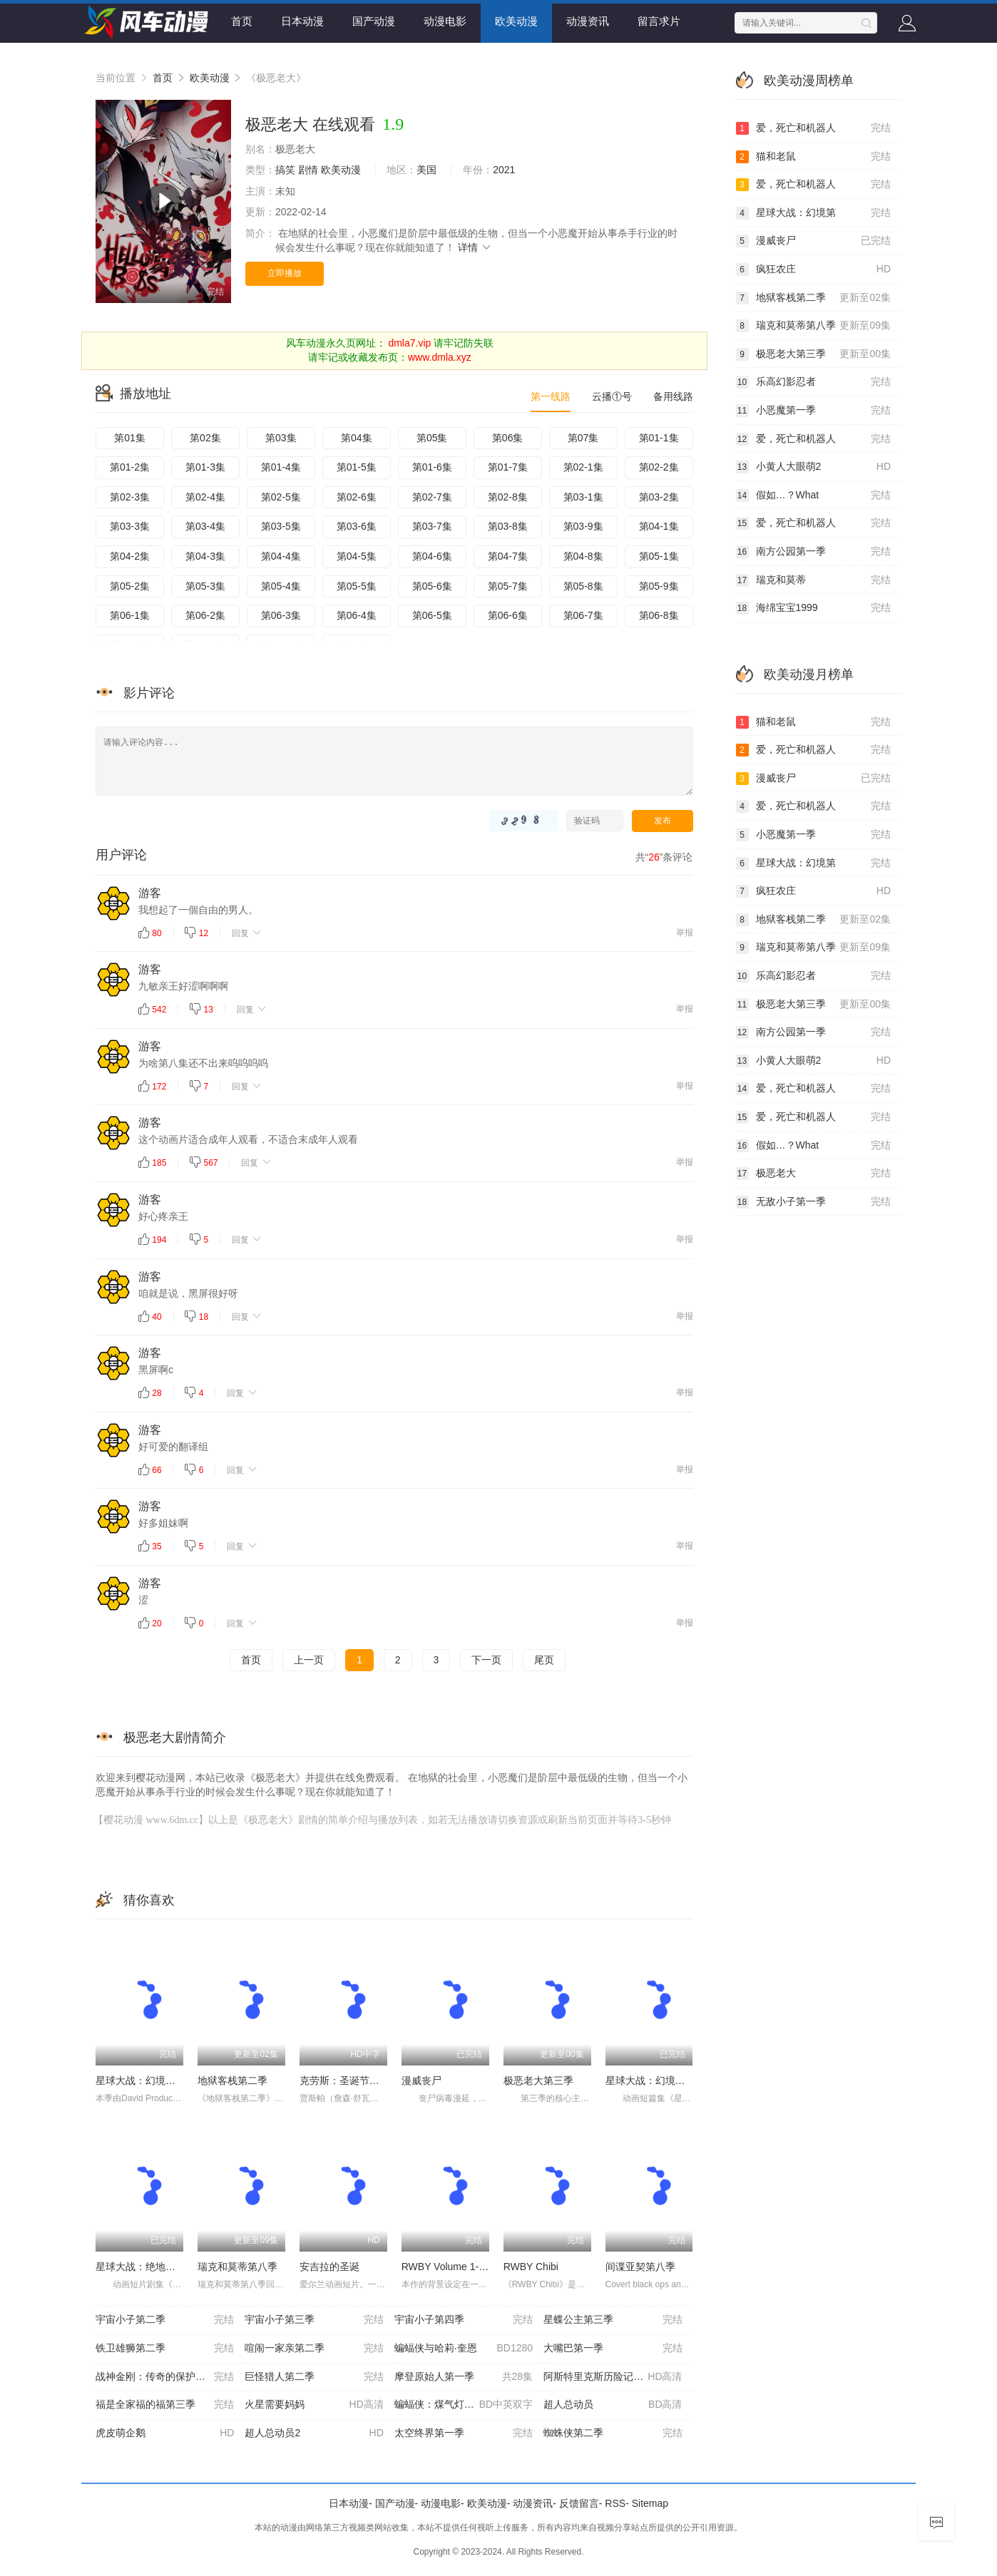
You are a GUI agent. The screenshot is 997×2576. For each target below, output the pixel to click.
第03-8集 (508, 526)
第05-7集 (508, 586)
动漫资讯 (587, 21)
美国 (426, 169)
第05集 (432, 437)
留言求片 (659, 21)
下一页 (486, 1660)
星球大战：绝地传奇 (140, 2266)
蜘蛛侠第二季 (612, 2433)
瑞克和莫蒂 (813, 580)
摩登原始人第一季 (463, 2377)
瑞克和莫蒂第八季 (237, 2266)
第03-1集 (583, 497)
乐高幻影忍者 (813, 382)
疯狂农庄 (813, 269)
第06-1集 (130, 615)
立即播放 (284, 273)
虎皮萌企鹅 (165, 2433)
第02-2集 (659, 467)
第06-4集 (357, 615)
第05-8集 (583, 586)
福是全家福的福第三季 (165, 2405)
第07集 (583, 437)
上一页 (309, 1660)
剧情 (308, 169)
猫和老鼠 (813, 157)
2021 (504, 169)
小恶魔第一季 (813, 411)
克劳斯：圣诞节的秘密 (349, 2080)
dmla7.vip (409, 343)
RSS (615, 2503)
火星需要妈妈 (314, 2405)
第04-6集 (432, 556)
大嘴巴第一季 (612, 2348)
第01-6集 (432, 467)
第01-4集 (281, 467)
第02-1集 (583, 467)
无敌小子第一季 (813, 1202)
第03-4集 (205, 526)
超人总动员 (612, 2405)
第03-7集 (432, 526)
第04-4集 (281, 556)
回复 (247, 932)
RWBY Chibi (530, 2266)
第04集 (356, 437)
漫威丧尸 (421, 2080)
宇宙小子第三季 (314, 2320)
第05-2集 (130, 586)
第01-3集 (205, 467)
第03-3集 (130, 526)
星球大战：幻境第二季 (655, 2080)
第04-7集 (508, 556)
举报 (684, 933)
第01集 (129, 437)
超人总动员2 (314, 2433)
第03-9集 (583, 526)
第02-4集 (205, 497)
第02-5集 (281, 497)
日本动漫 (302, 21)
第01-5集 (357, 467)
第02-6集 (357, 497)
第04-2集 (130, 556)
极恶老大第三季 (538, 2080)
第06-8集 (659, 615)
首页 (241, 21)
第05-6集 (432, 586)
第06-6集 (508, 615)
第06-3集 (281, 615)
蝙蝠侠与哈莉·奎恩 (463, 2348)
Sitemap (650, 2503)
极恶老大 (813, 1173)
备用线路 (673, 396)
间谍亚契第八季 (640, 2266)
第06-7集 (583, 615)
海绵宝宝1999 (813, 608)
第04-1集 (659, 526)
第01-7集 (508, 467)
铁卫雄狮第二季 (165, 2348)
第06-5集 (432, 615)
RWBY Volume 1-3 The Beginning (476, 2266)
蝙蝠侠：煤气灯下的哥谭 (463, 2405)
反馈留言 (579, 2503)
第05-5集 (357, 586)
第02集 (205, 437)
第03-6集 (357, 526)
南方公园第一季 (813, 552)
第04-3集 (205, 556)
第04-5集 (357, 556)
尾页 (544, 1660)
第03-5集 (281, 526)
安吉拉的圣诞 (329, 2266)
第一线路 (551, 396)
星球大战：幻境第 (813, 213)
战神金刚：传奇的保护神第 (165, 2377)
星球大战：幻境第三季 (145, 2080)
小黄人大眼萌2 (813, 467)
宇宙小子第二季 (165, 2320)
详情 (475, 247)
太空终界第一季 (463, 2433)
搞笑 (285, 169)
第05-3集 (205, 586)
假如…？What (813, 495)
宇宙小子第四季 (463, 2320)
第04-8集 (583, 556)
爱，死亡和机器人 (813, 128)
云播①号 (612, 396)
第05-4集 (281, 586)
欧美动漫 (516, 21)
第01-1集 (659, 437)
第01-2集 (130, 467)
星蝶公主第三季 (612, 2320)
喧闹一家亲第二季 (314, 2348)
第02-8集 (508, 497)
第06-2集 (205, 615)
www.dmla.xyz (439, 357)
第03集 (281, 437)
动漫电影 (445, 21)
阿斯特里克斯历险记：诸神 (612, 2377)
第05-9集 (659, 586)
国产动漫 (373, 21)
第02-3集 (130, 497)
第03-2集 (659, 497)
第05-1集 (659, 556)
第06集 (507, 437)
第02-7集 (432, 497)
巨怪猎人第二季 (314, 2377)
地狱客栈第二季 (232, 2080)
